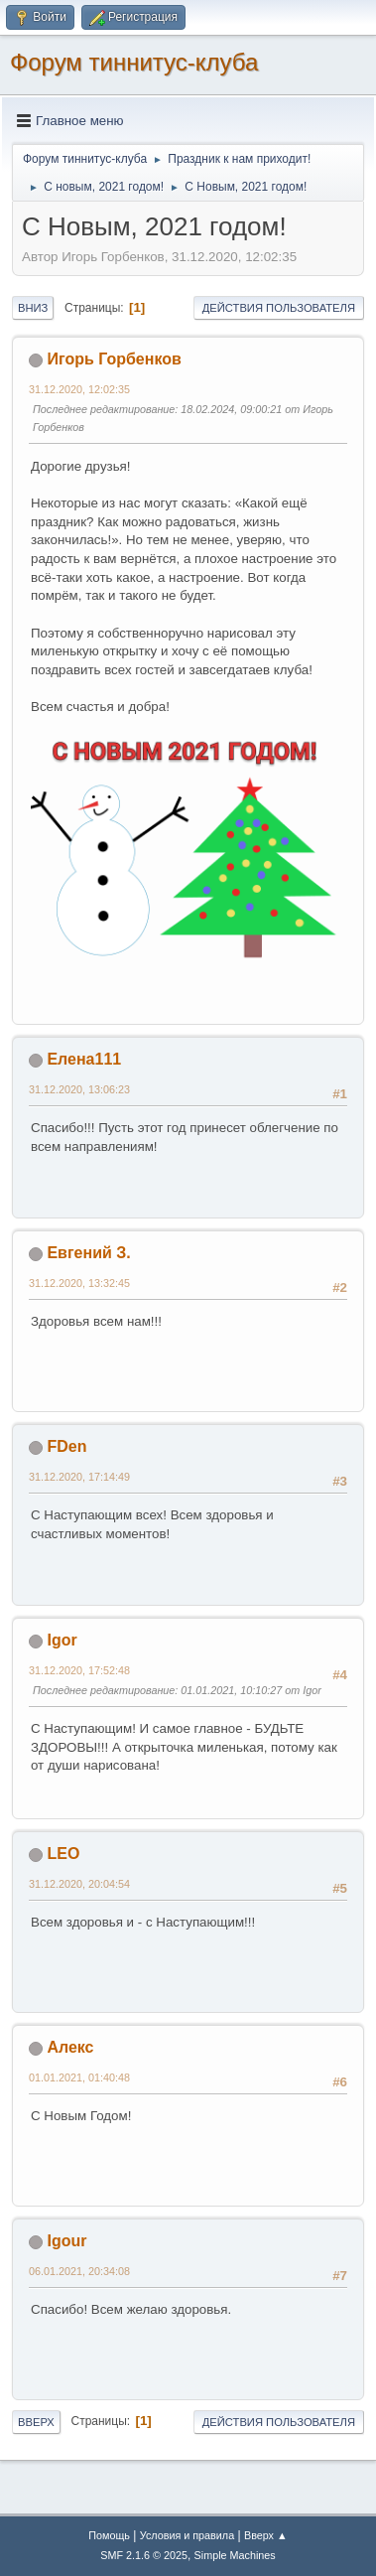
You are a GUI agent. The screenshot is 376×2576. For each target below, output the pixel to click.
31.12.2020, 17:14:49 (79, 1477)
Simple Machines (235, 2555)
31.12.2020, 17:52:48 (79, 1670)
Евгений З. (88, 1252)
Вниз (33, 308)
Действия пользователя (278, 308)
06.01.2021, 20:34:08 (79, 2271)
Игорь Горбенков (114, 359)
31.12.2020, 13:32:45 (79, 1283)
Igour (66, 2240)
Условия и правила (187, 2535)
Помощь (109, 2535)
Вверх (36, 2422)
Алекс (70, 2047)
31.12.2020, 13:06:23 (79, 1089)
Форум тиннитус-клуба (134, 62)
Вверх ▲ (266, 2535)
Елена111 (84, 1059)
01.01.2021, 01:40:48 (79, 2077)
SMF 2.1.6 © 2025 (144, 2555)
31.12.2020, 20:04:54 (79, 1884)
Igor (61, 1640)
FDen (66, 1446)
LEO (63, 1853)
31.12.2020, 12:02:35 (79, 389)
